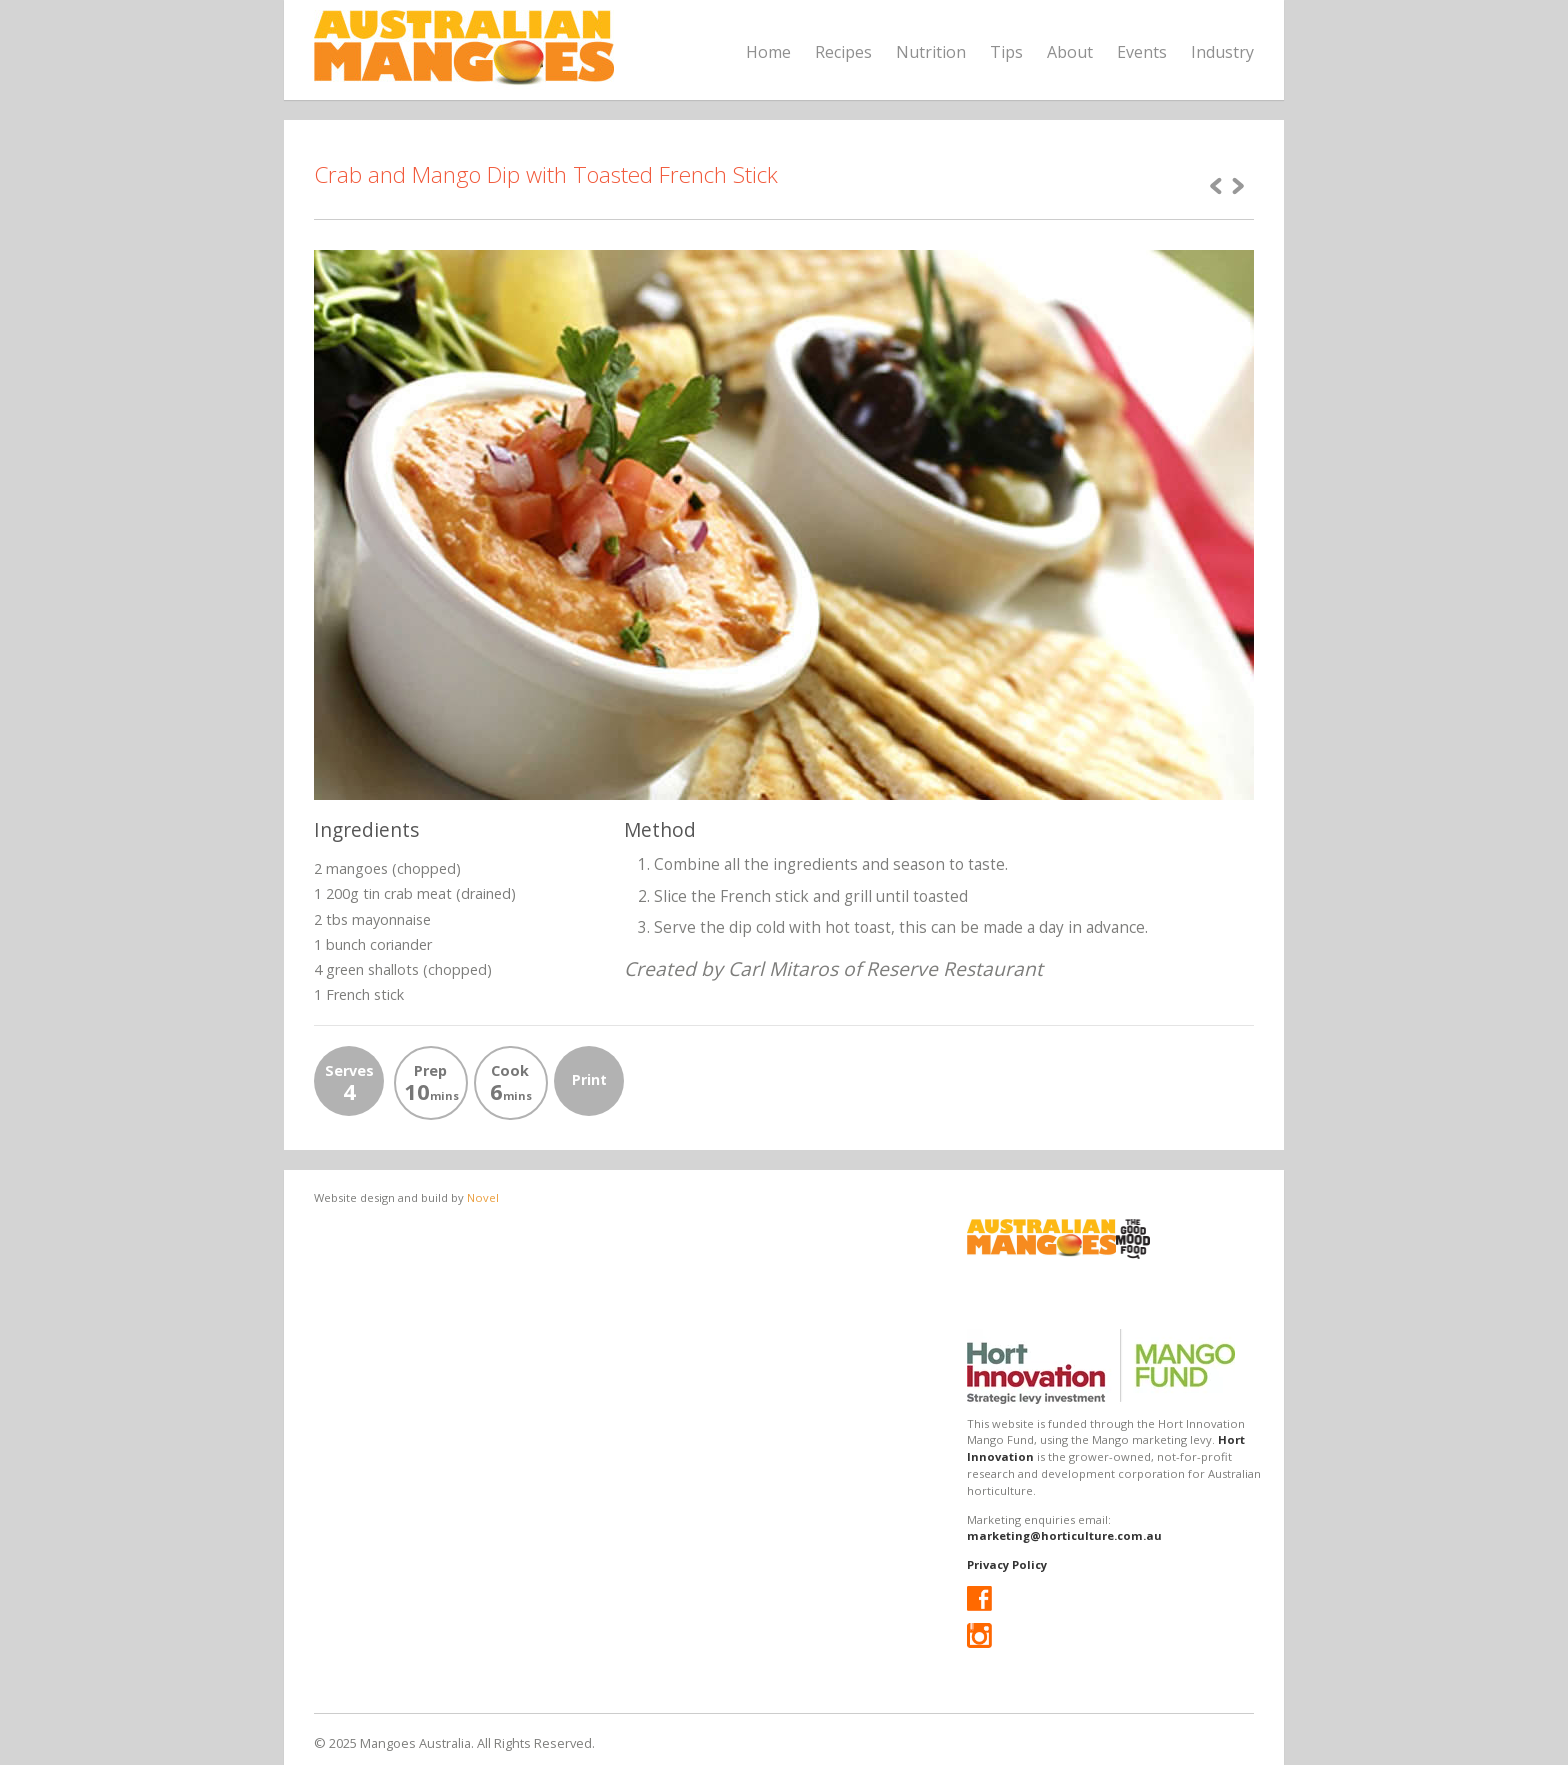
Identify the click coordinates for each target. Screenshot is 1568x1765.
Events (1142, 52)
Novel (483, 1197)
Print (589, 1079)
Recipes (843, 52)
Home (768, 52)
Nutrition (931, 52)
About (1070, 52)
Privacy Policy (1007, 1564)
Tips (1006, 52)
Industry (1222, 52)
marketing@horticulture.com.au (1064, 1535)
